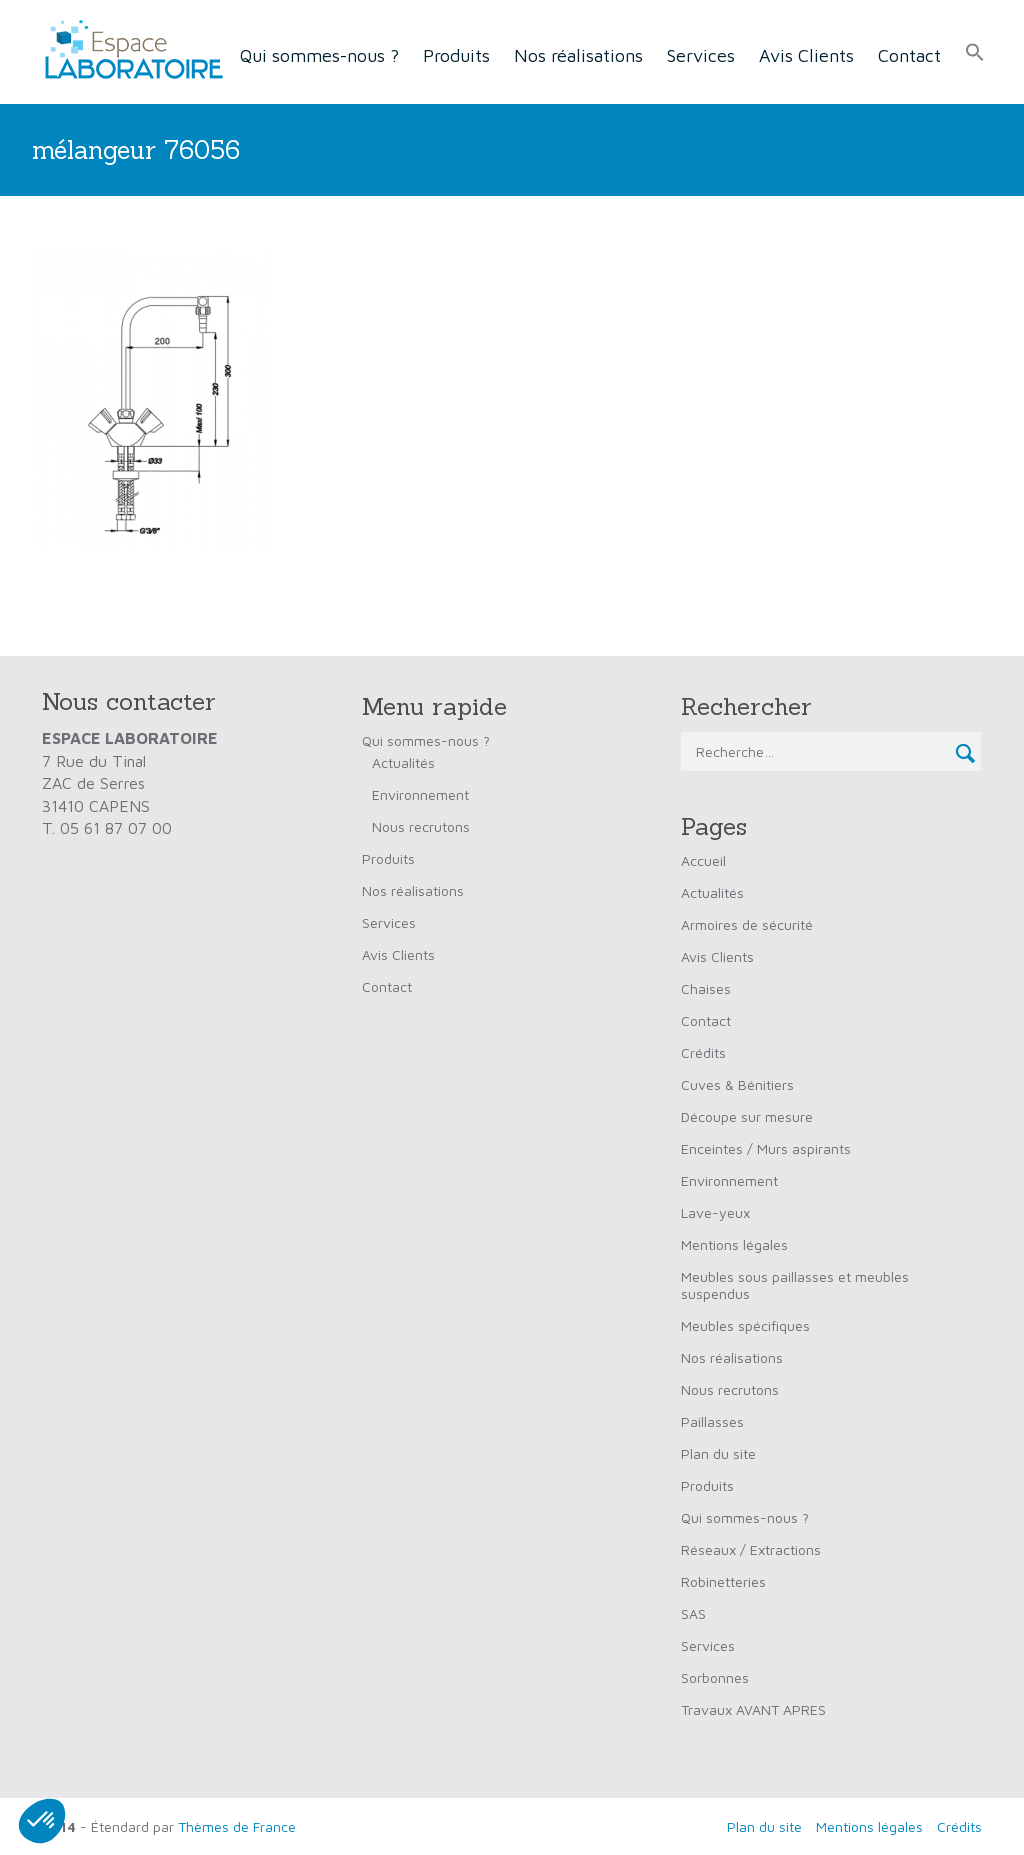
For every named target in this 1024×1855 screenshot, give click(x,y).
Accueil (703, 860)
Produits (456, 55)
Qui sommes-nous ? (319, 55)
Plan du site (718, 1453)
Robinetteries (723, 1581)
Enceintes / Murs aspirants (766, 1148)
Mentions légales (734, 1244)
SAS (693, 1613)
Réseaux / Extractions (751, 1549)
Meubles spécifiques (745, 1325)
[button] (975, 53)
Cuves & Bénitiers (737, 1084)
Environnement (420, 794)
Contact (909, 55)
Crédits (703, 1052)
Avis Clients (806, 55)
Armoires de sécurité (747, 924)
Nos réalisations (578, 55)
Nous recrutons (421, 826)
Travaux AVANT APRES (753, 1709)
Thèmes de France (237, 1826)
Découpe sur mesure (747, 1116)
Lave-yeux (715, 1212)
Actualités (403, 762)
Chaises (706, 988)
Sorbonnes (715, 1677)
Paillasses (712, 1421)
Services (701, 55)
